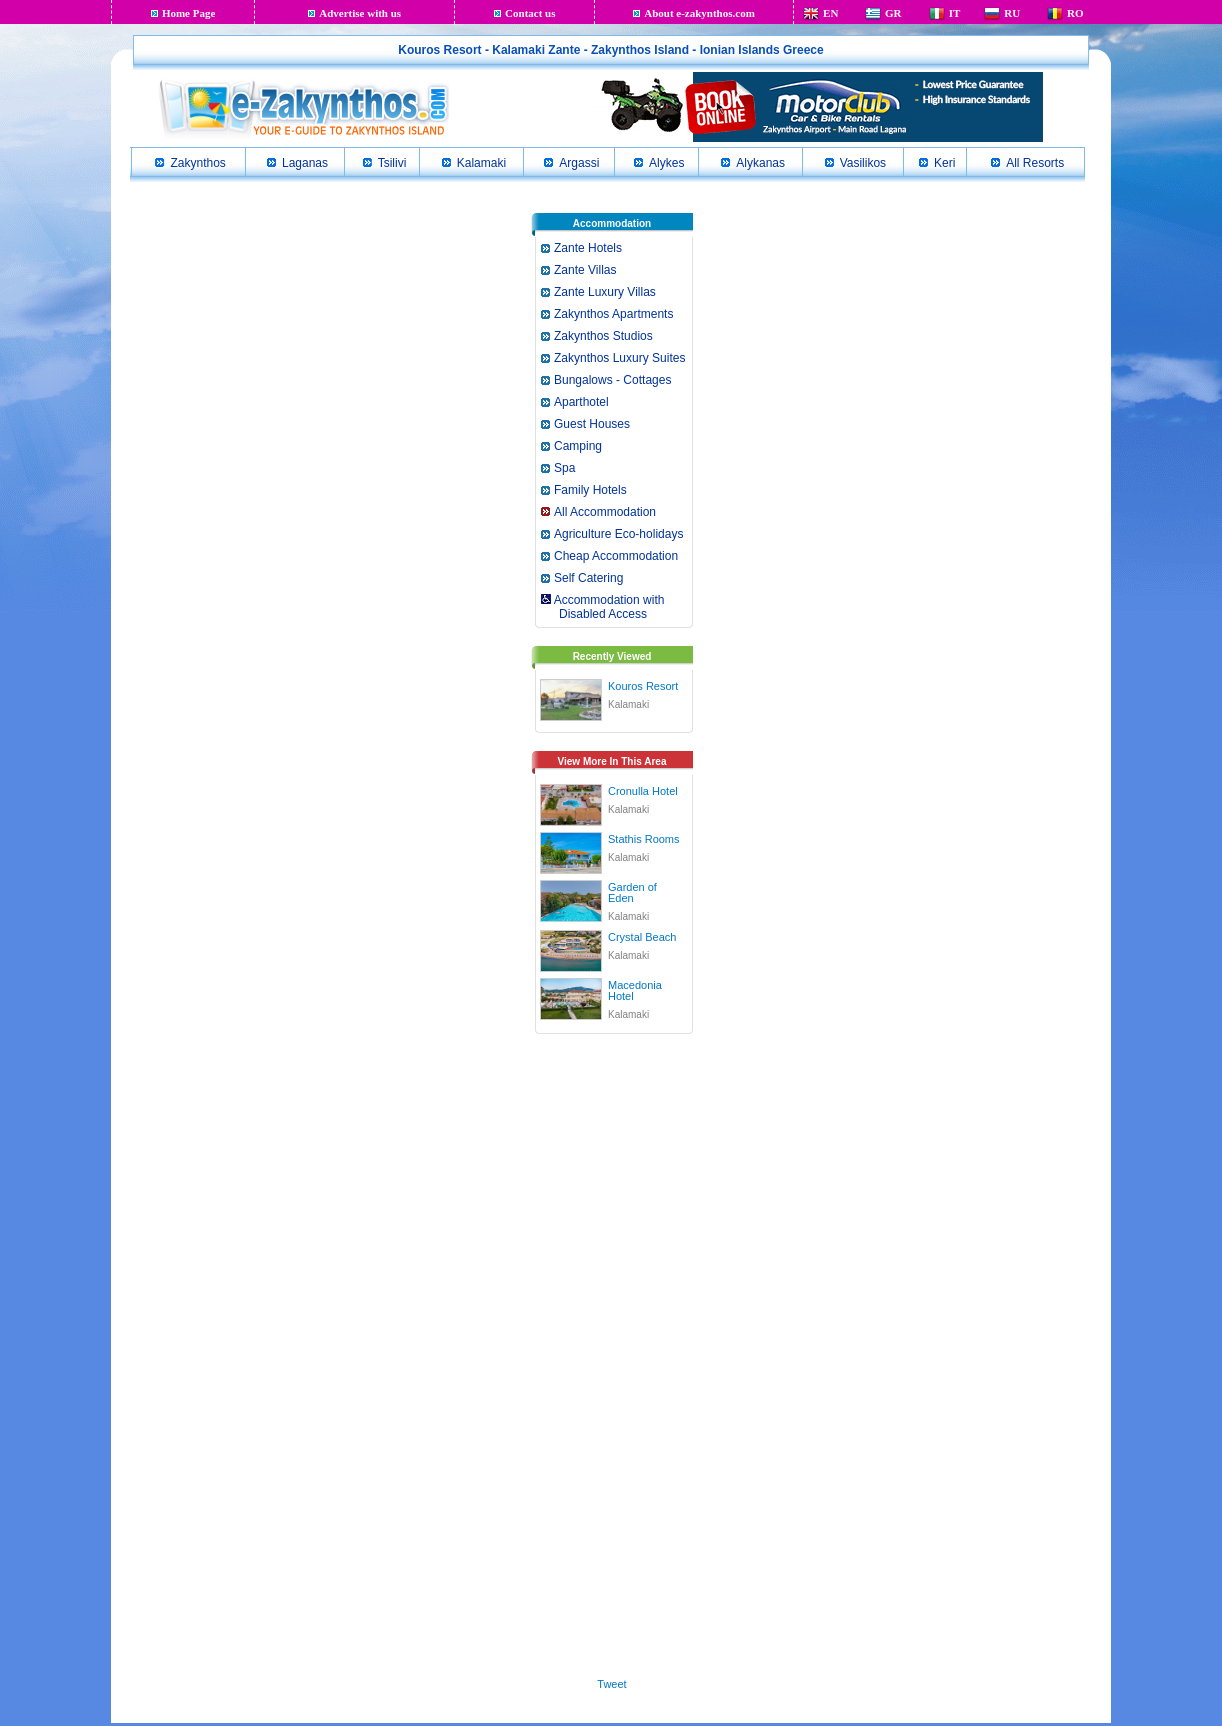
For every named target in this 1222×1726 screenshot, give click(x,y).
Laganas (305, 163)
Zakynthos (197, 163)
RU (1012, 13)
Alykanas (760, 163)
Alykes (666, 163)
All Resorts (1035, 163)
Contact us (530, 13)
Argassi (579, 163)
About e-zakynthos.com (699, 13)
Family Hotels (590, 490)
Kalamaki (481, 163)
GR (893, 13)
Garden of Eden (632, 892)
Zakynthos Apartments (613, 314)
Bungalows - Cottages (612, 380)
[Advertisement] (612, 1352)
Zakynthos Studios (603, 336)
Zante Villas (585, 270)
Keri (944, 163)
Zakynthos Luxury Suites (619, 358)
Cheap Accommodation (616, 556)
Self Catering (588, 578)
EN (830, 13)
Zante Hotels (588, 248)
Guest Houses (592, 424)
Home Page (188, 13)
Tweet (611, 1684)
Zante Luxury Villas (605, 292)
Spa (564, 468)
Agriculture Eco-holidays (618, 534)
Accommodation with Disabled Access (601, 607)
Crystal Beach (642, 937)
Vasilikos (863, 163)
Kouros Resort (643, 686)
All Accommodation (605, 512)
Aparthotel (581, 402)
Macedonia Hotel (635, 990)
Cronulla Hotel (643, 791)
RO (1075, 13)
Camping (578, 446)
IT (955, 13)
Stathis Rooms (644, 839)
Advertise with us (360, 13)
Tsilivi (392, 163)
